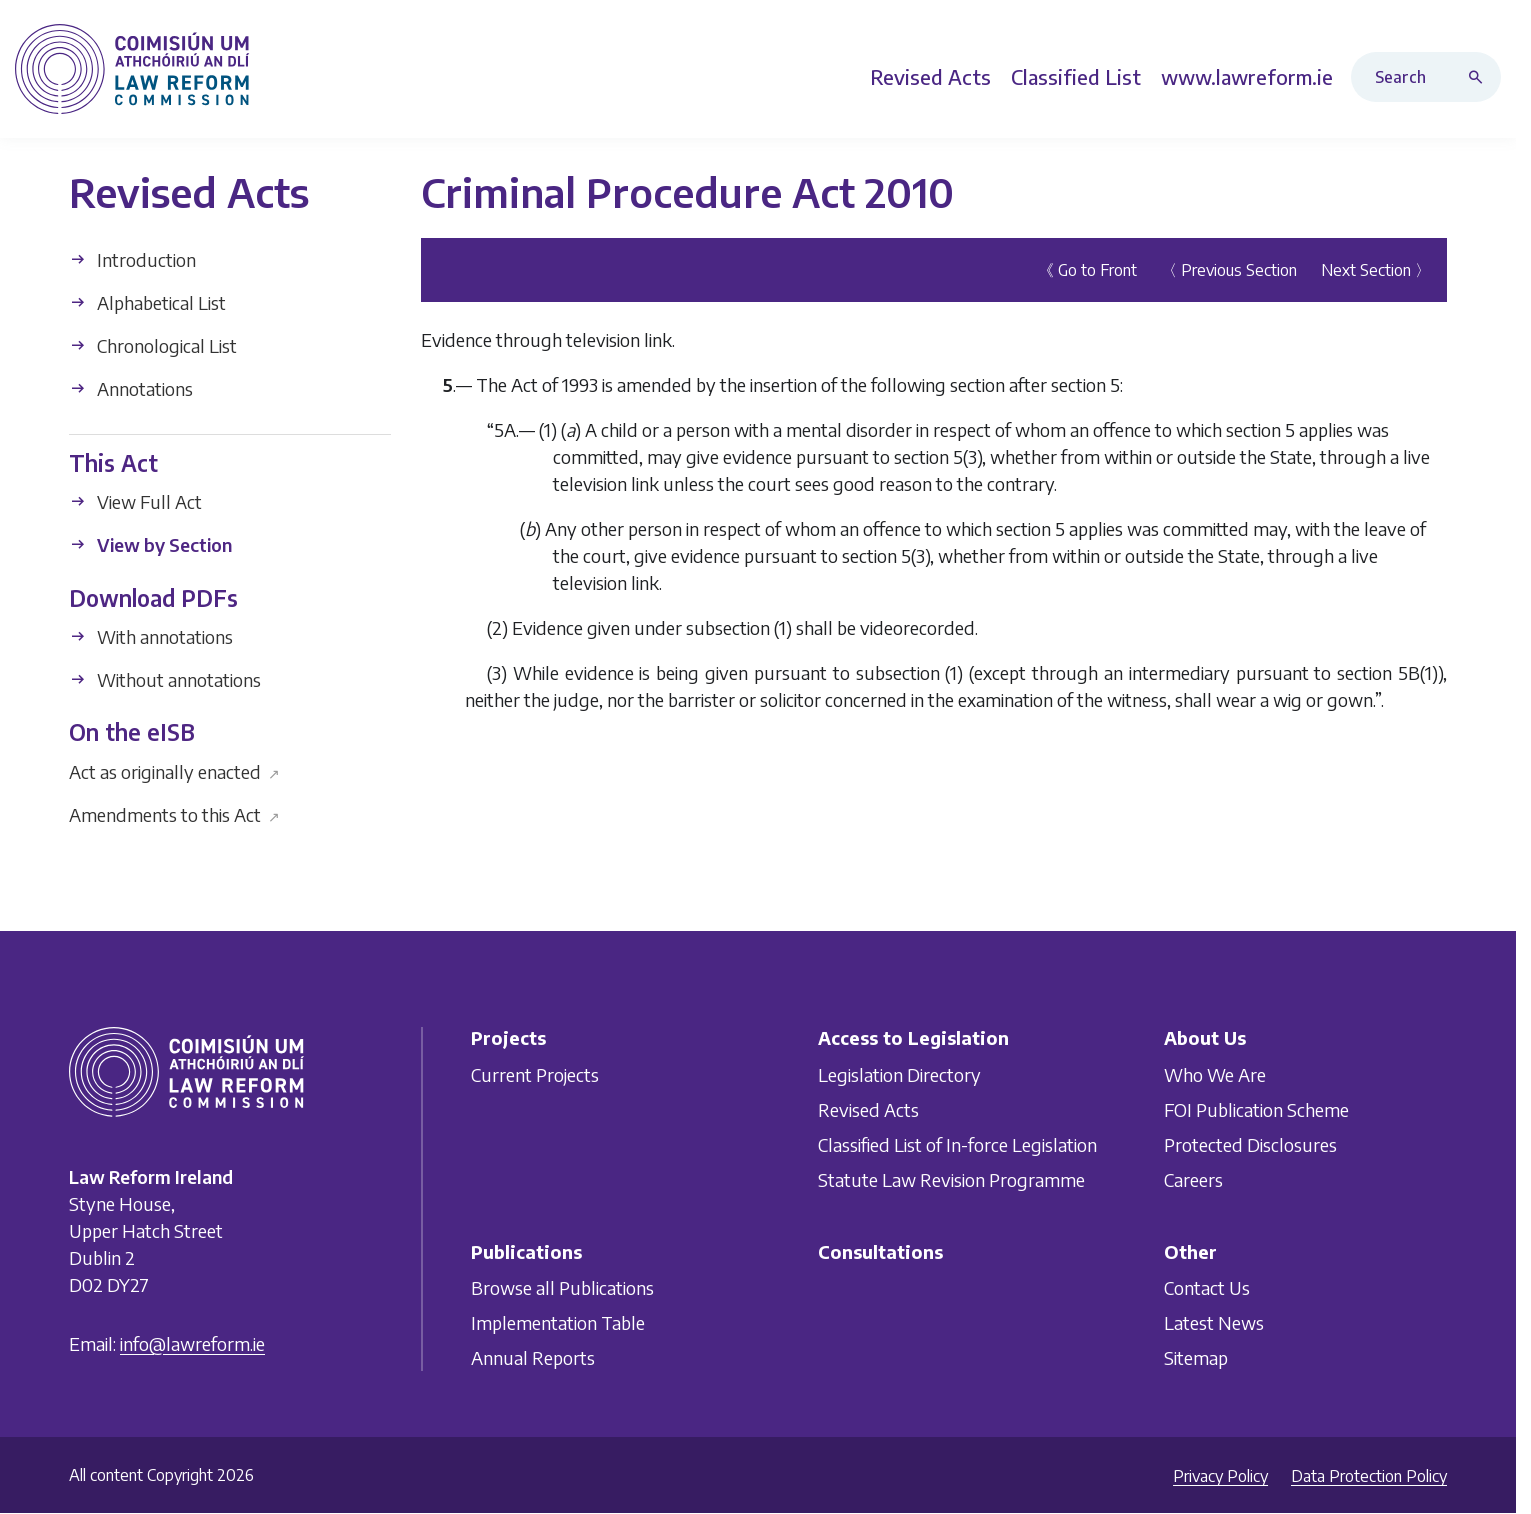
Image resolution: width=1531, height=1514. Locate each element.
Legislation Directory (899, 1074)
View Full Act (135, 501)
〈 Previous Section (1229, 270)
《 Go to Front (1087, 270)
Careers (1193, 1179)
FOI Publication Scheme (1256, 1109)
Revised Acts (868, 1109)
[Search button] (1480, 77)
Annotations (131, 388)
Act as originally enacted (174, 770)
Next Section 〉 (1376, 270)
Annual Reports (533, 1357)
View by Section (150, 544)
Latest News (1214, 1322)
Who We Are (1215, 1074)
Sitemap (1196, 1357)
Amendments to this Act (174, 813)
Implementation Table (558, 1322)
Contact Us (1207, 1287)
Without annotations (165, 679)
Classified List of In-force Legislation (957, 1144)
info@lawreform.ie (192, 1343)
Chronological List (153, 345)
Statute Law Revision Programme (951, 1179)
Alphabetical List (147, 302)
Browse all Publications (562, 1287)
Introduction (132, 259)
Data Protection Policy (1369, 1476)
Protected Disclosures (1250, 1144)
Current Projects (535, 1074)
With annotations (151, 636)
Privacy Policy (1220, 1476)
